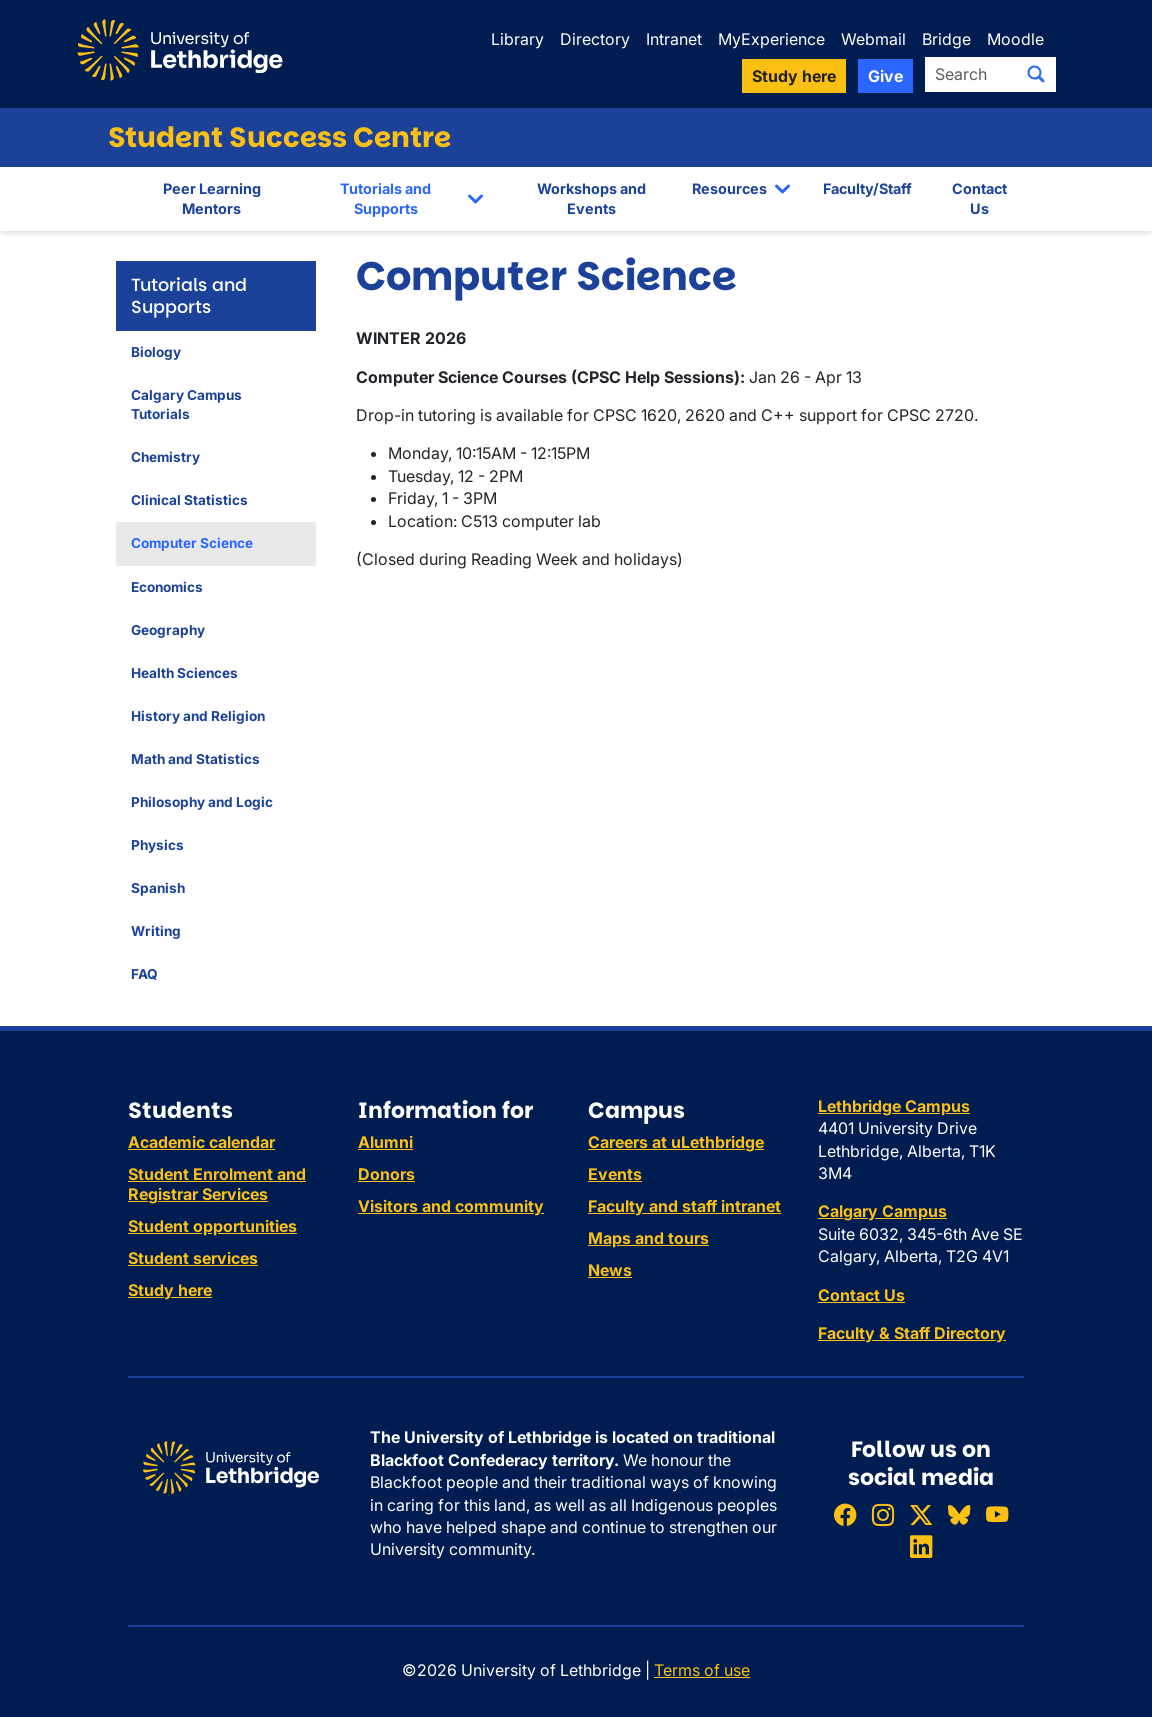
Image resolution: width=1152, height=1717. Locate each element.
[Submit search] (1036, 74)
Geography (168, 630)
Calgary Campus (882, 1211)
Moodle (1015, 39)
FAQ (144, 974)
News (610, 1270)
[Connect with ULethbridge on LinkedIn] (921, 1546)
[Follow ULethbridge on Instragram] (883, 1515)
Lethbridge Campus (894, 1106)
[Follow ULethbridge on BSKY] (959, 1515)
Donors (386, 1174)
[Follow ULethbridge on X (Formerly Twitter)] (921, 1515)
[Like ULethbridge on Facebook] (845, 1515)
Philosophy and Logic (202, 802)
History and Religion (198, 716)
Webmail (873, 39)
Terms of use (702, 1670)
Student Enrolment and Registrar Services (217, 1184)
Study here (170, 1290)
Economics (167, 587)
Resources (729, 188)
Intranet (674, 39)
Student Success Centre (279, 137)
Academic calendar (201, 1142)
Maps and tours (648, 1238)
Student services (193, 1258)
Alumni (385, 1142)
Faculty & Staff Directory (912, 1333)
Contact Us (979, 198)
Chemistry (165, 457)
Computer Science (192, 543)
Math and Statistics (195, 759)
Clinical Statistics (189, 500)
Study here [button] (794, 76)
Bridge (946, 39)
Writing (156, 931)
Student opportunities (212, 1226)
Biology (156, 352)
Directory (595, 39)
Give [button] (885, 76)
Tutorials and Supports (385, 198)
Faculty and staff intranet (684, 1206)
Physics (157, 845)
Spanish (158, 888)
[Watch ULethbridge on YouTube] (997, 1515)
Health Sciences (184, 673)
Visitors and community (451, 1206)
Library (517, 39)
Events (615, 1174)
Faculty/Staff (867, 188)
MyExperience (771, 39)
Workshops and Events (591, 198)
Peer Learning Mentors (212, 198)
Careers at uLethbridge (676, 1142)
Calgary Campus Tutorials (186, 404)
